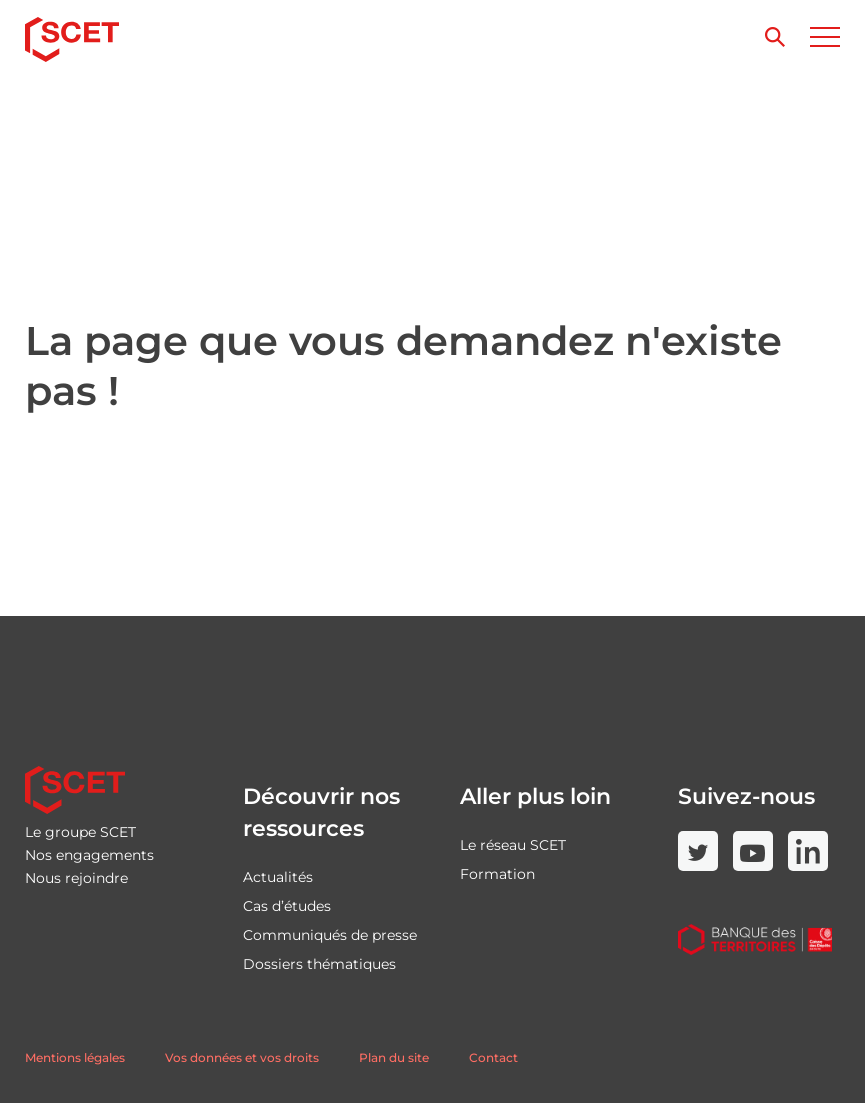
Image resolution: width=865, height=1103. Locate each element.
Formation (497, 874)
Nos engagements (89, 855)
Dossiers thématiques (319, 964)
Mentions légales (75, 1057)
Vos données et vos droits (242, 1057)
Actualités (278, 877)
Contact (493, 1057)
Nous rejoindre (76, 878)
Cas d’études (287, 906)
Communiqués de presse (330, 935)
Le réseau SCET (513, 845)
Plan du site (394, 1057)
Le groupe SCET (80, 832)
